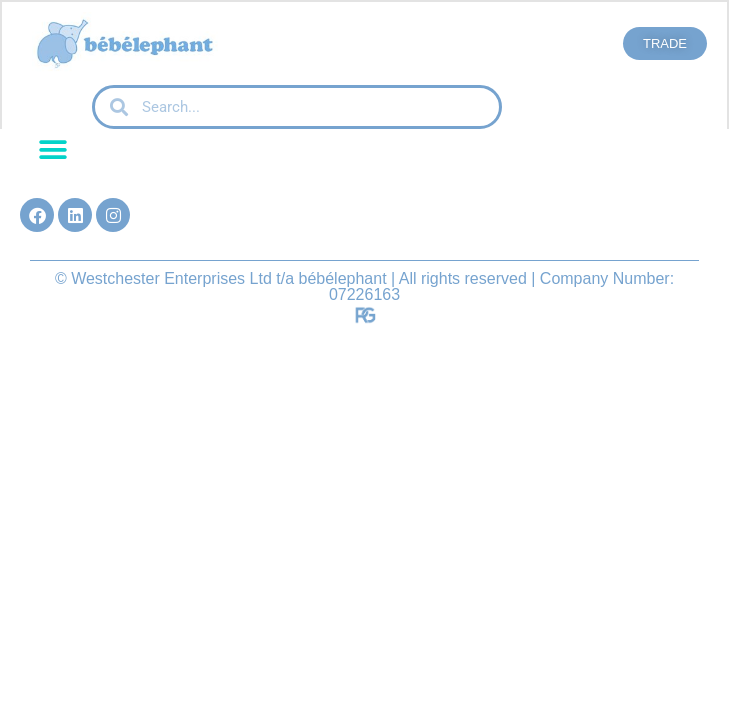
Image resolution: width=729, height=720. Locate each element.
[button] (52, 149)
